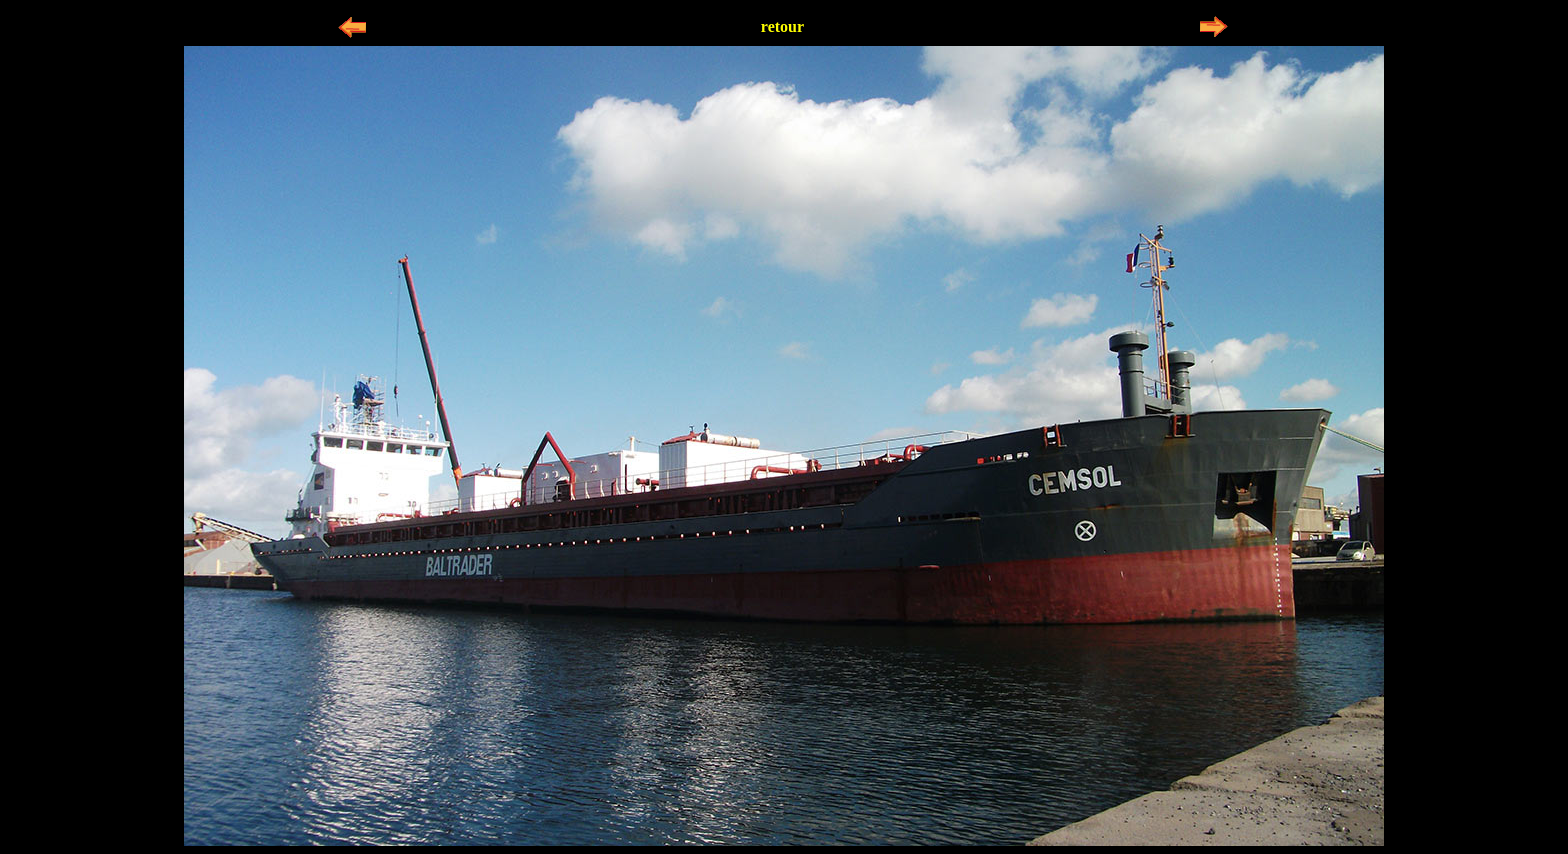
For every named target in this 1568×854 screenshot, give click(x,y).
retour (782, 26)
